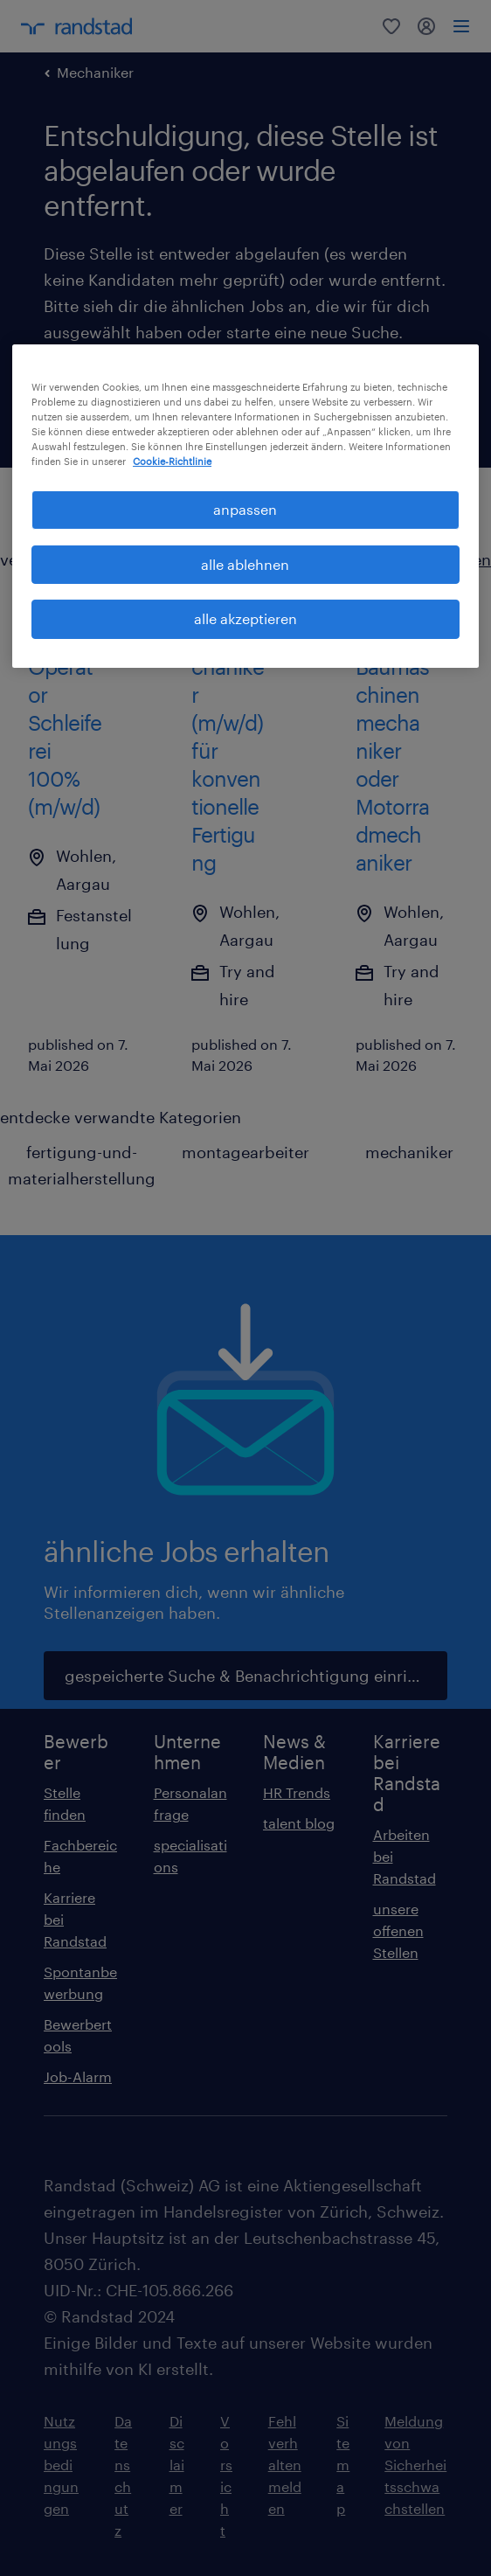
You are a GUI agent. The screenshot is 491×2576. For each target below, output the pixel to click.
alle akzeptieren (245, 618)
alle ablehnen (245, 564)
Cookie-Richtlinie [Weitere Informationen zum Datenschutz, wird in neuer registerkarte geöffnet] (172, 461)
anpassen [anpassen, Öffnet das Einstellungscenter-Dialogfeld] (245, 509)
